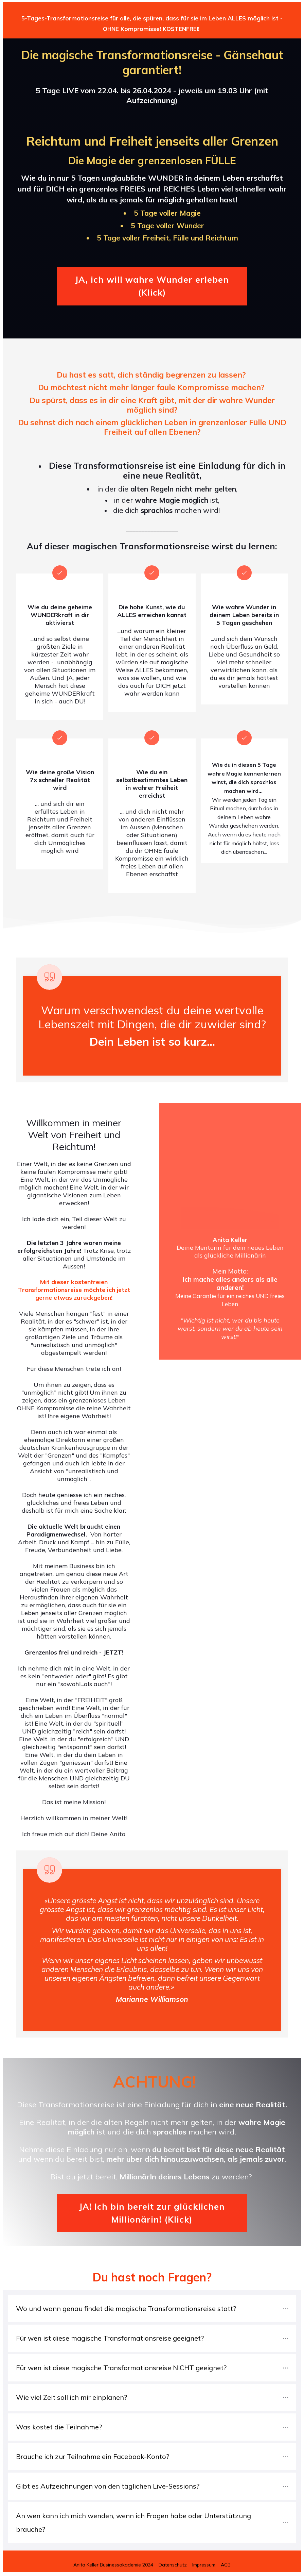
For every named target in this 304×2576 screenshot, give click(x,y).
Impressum (203, 2565)
